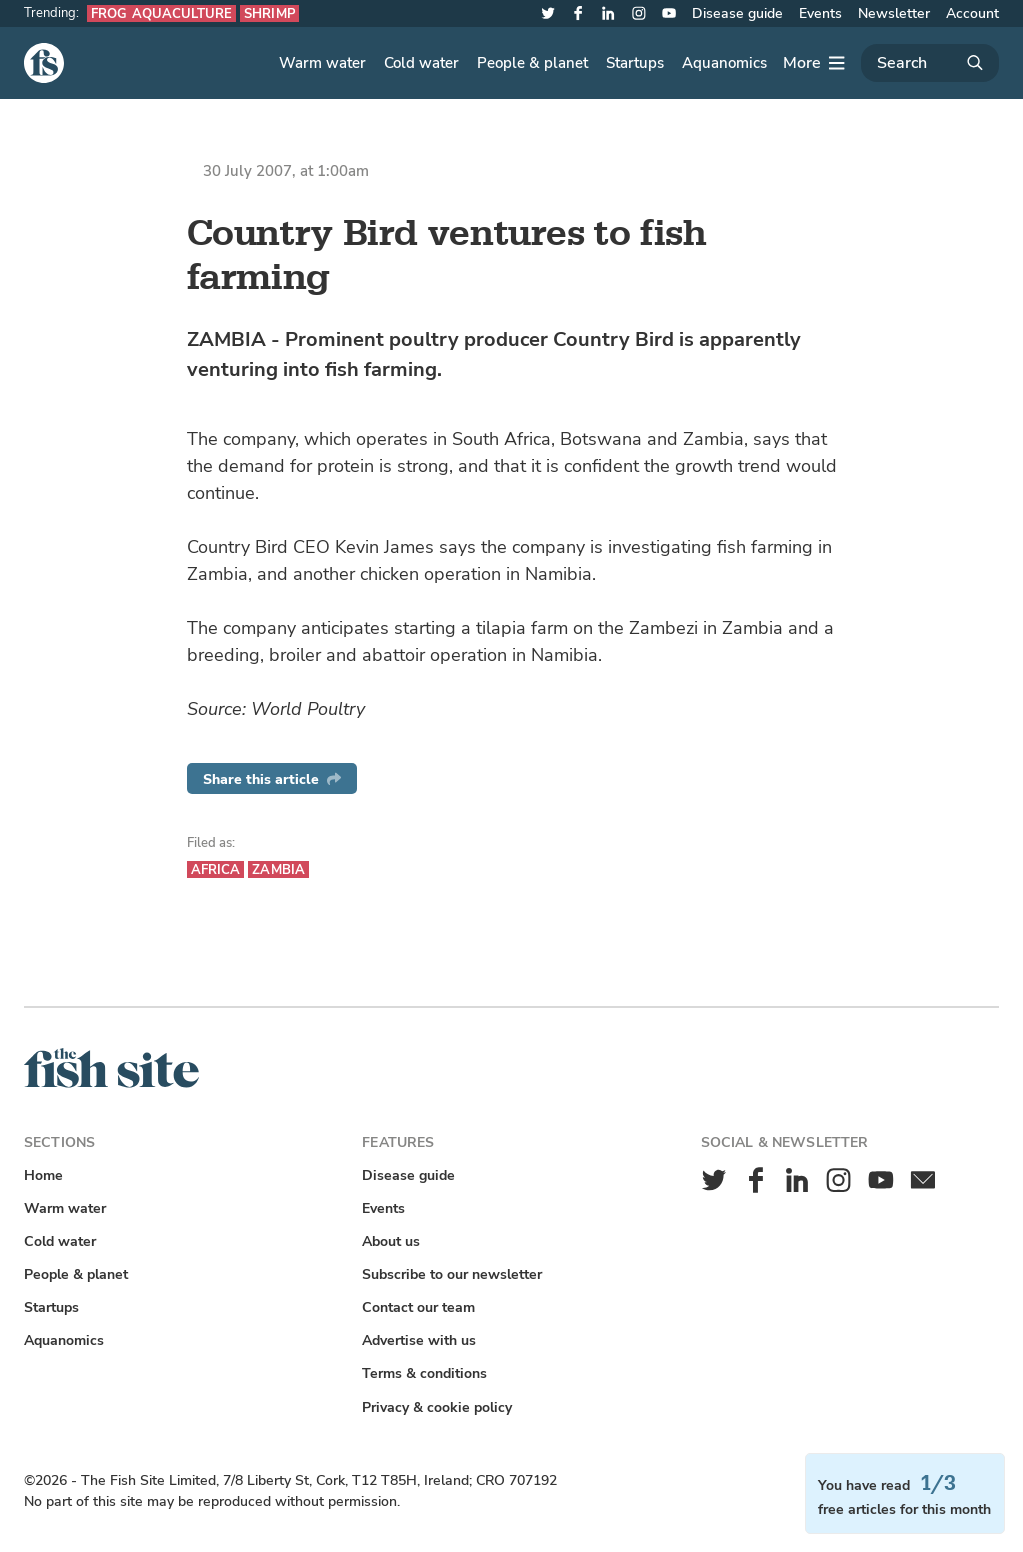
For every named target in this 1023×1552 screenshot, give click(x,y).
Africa (216, 869)
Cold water (421, 63)
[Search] (930, 63)
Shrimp (269, 13)
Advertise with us (419, 1340)
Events (820, 13)
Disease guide (737, 13)
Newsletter (894, 13)
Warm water (322, 63)
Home (43, 1175)
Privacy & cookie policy (437, 1407)
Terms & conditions (424, 1373)
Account (972, 13)
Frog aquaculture (161, 13)
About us (391, 1241)
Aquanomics (724, 63)
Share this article (272, 779)
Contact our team (418, 1307)
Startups (635, 63)
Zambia (278, 869)
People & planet (532, 63)
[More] (814, 63)
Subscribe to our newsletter (452, 1274)
